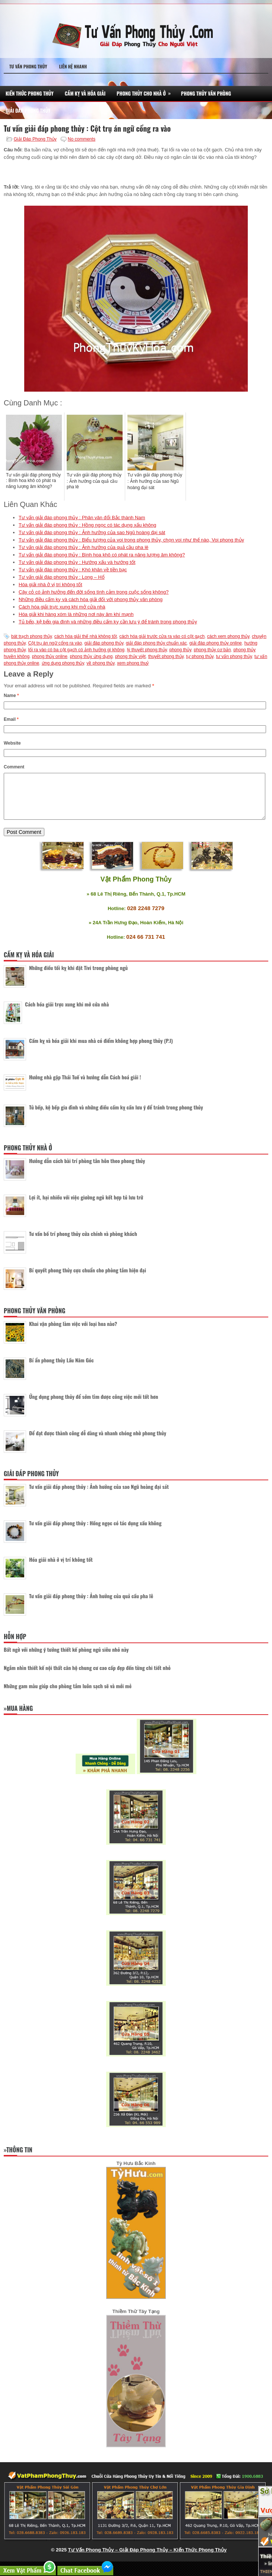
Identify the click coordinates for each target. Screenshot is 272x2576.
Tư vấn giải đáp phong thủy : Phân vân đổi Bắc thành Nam (82, 517)
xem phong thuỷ (133, 663)
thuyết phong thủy (166, 656)
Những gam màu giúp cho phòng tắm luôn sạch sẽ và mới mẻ (68, 1695)
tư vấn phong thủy (234, 656)
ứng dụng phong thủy (63, 663)
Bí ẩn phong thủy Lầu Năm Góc (61, 1369)
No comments (81, 139)
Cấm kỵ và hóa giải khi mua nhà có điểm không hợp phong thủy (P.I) (101, 1049)
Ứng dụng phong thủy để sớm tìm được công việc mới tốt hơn (93, 1405)
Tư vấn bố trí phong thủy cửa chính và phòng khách (83, 1242)
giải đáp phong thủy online (215, 643)
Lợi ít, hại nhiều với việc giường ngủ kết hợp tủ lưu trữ (86, 1206)
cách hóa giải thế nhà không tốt (85, 636)
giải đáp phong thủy (104, 643)
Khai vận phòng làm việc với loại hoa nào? (73, 1332)
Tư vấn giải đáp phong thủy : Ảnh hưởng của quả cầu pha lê (83, 547)
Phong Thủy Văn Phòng (206, 93)
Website (12, 743)
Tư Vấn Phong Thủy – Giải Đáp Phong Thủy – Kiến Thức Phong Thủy (147, 2558)
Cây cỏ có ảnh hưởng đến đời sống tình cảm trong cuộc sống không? (93, 592)
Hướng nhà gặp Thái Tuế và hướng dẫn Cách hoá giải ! (85, 1086)
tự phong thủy (200, 656)
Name (11, 695)
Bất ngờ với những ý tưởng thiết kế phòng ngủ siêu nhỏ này (66, 1658)
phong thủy (181, 649)
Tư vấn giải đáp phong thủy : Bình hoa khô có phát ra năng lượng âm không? (102, 555)
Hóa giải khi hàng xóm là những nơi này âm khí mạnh (76, 614)
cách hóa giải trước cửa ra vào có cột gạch (162, 636)
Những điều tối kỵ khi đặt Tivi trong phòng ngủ (78, 976)
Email (11, 719)
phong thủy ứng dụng (91, 656)
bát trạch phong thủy (31, 636)
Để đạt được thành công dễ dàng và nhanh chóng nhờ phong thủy (97, 1442)
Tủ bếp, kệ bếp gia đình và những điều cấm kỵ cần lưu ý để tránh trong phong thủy (108, 621)
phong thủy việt (130, 656)
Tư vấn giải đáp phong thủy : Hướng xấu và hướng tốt (77, 562)
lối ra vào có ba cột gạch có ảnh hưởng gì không (76, 649)
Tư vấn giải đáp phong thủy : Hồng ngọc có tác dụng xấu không (87, 525)
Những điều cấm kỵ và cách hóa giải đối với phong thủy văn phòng (90, 599)
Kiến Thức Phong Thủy (30, 93)
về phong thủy (100, 663)
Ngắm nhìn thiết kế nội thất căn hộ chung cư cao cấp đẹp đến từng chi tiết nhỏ (87, 1676)
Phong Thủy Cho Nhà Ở (146, 91)
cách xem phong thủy (228, 636)
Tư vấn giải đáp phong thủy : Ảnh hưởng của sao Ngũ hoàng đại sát (92, 532)
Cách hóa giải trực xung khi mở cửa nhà (62, 607)
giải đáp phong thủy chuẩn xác (156, 643)
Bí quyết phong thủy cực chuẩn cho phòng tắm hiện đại (87, 1279)
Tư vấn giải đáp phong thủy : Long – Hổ (62, 577)
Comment (14, 767)
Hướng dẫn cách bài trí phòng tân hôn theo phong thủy (87, 1169)
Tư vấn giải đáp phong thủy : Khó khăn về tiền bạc (73, 569)
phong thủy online (49, 656)
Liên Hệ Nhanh (73, 66)
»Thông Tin (18, 2158)
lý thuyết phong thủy (147, 649)
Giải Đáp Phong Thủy (28, 110)
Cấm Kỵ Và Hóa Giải (85, 93)
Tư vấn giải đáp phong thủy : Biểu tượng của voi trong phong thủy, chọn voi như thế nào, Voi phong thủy (131, 540)
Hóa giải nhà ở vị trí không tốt (50, 584)
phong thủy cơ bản (212, 649)
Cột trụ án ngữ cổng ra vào (55, 643)
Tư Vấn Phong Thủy (28, 66)
